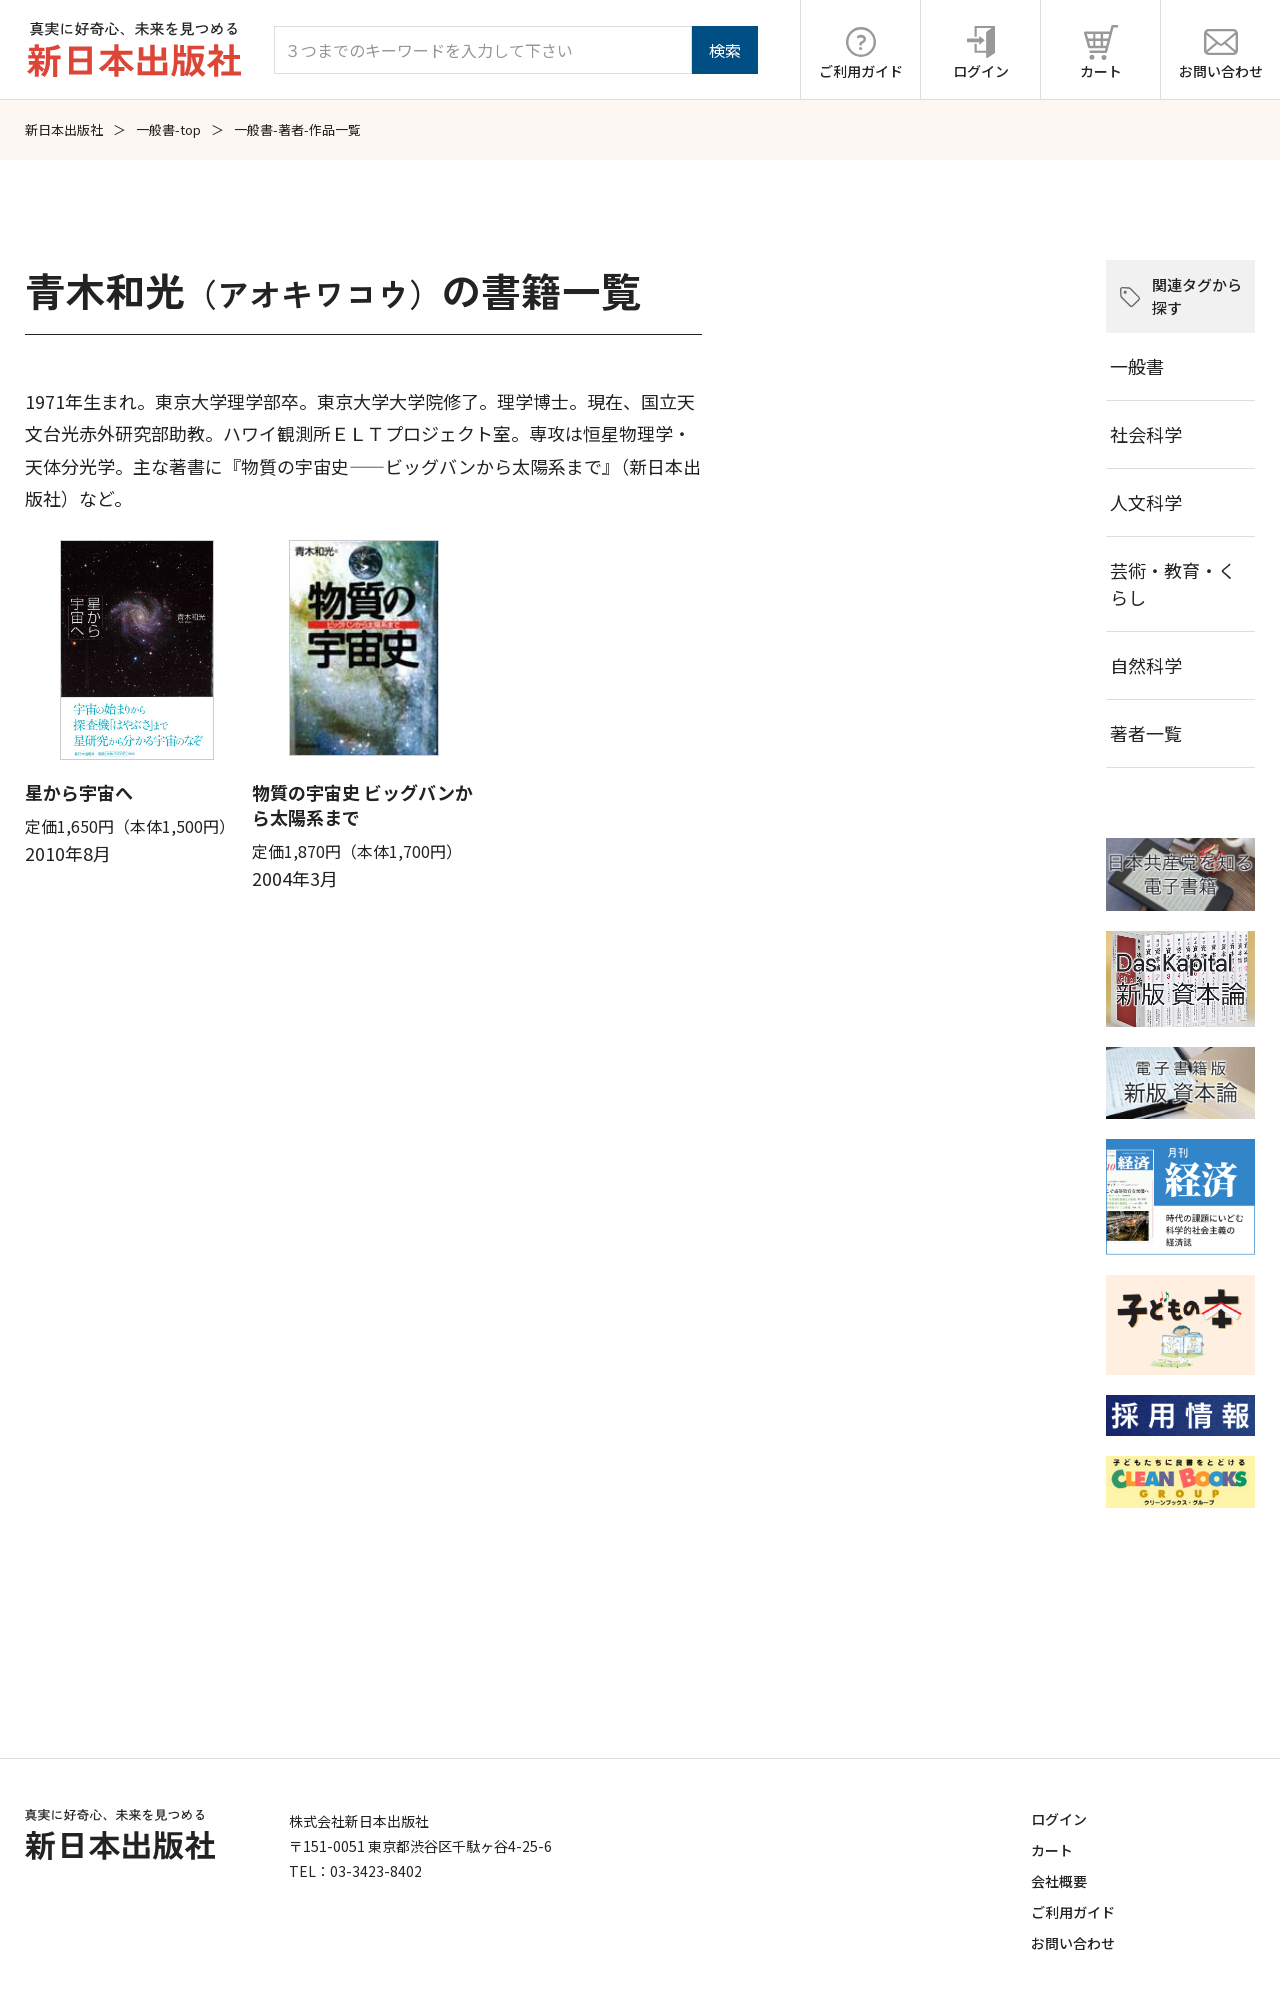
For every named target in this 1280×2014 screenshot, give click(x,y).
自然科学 (1146, 665)
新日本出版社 (64, 129)
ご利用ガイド (1073, 1912)
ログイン (1059, 1819)
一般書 (1137, 366)
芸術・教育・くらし (1173, 583)
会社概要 (1059, 1881)
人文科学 (1146, 502)
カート (1052, 1850)
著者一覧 (1146, 733)
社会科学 (1146, 434)
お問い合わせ (1073, 1943)
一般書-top (168, 129)
